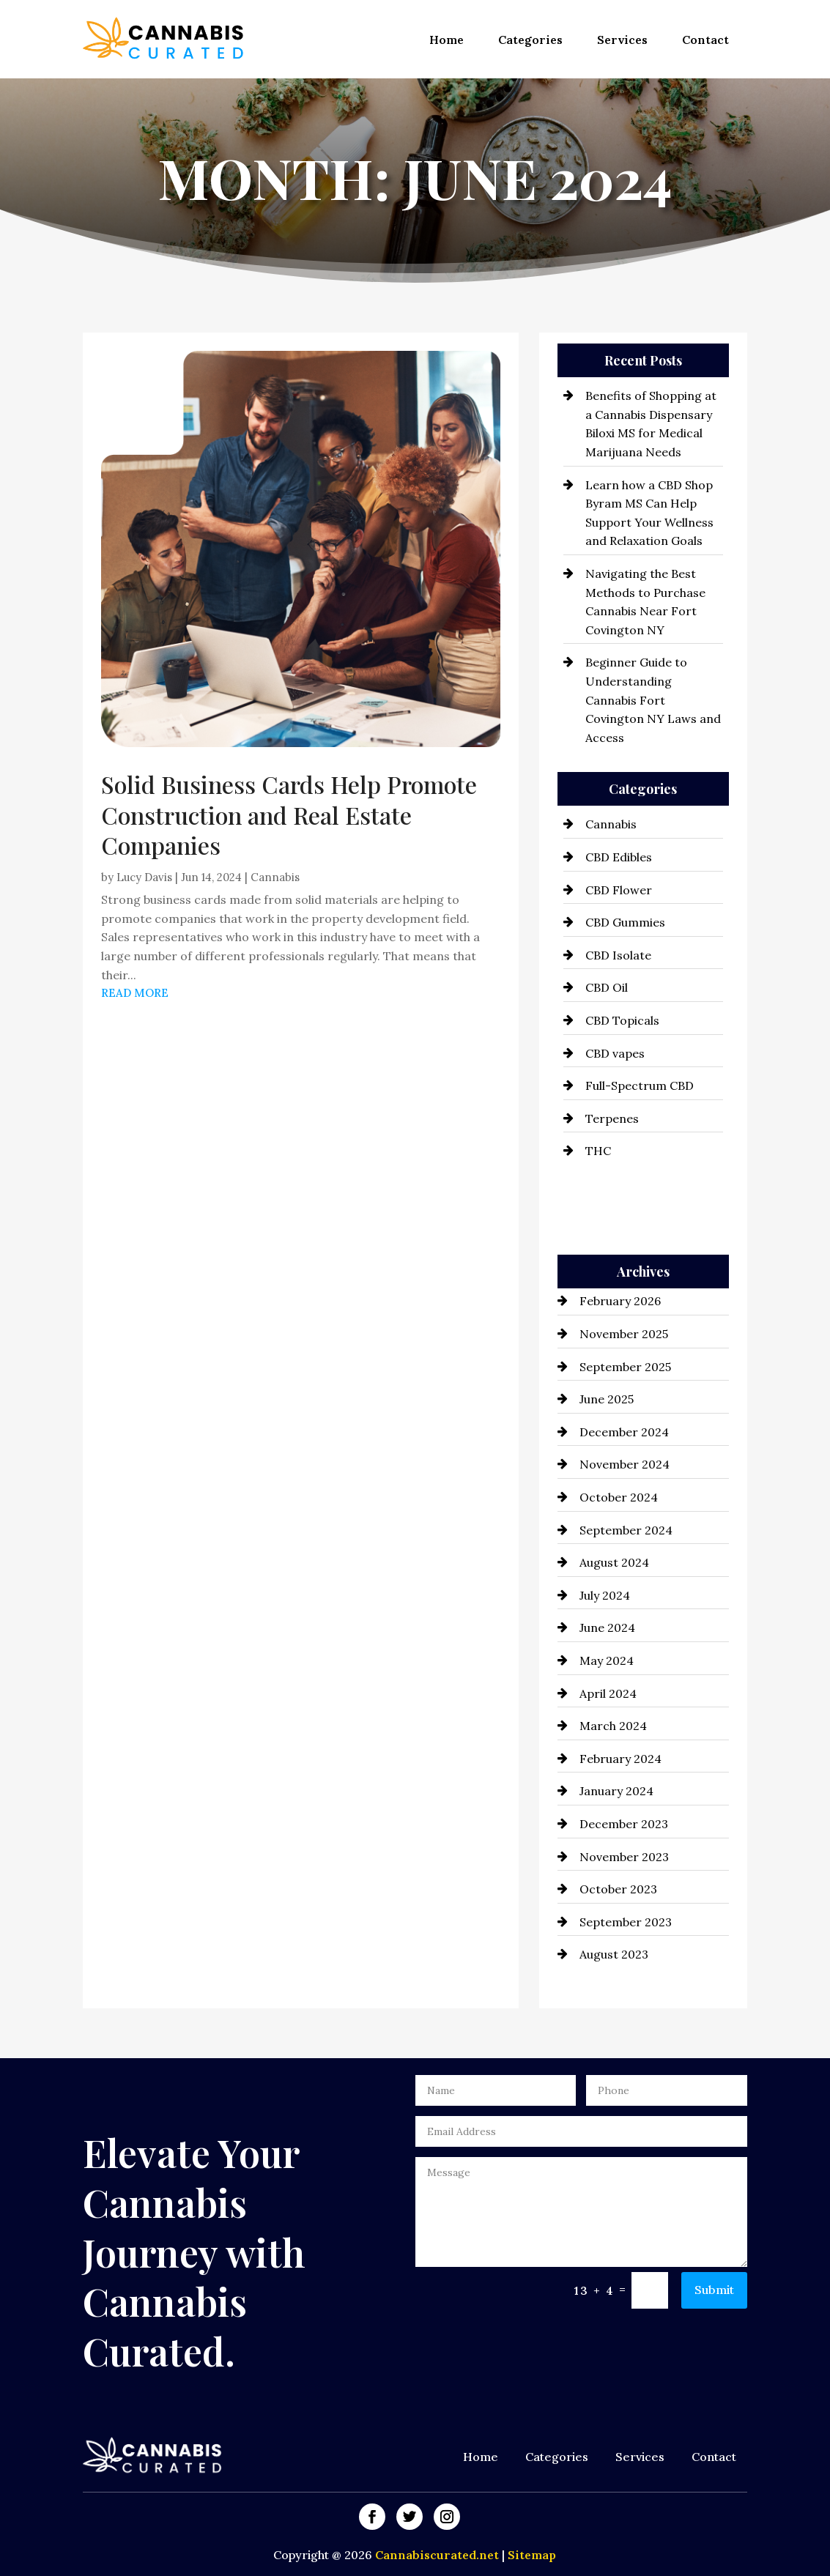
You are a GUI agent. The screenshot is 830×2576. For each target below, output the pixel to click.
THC (598, 1150)
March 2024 (613, 1725)
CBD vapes (615, 1053)
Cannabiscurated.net (438, 2554)
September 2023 (625, 1922)
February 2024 (620, 1758)
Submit (714, 2289)
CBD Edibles (618, 857)
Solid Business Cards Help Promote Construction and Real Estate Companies (289, 814)
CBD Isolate (618, 955)
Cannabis (275, 877)
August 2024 (614, 1562)
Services (622, 39)
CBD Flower (618, 890)
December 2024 (624, 1432)
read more (134, 993)
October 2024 (618, 1497)
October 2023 (618, 1889)
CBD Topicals (622, 1020)
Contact (705, 39)
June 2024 (607, 1627)
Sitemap (532, 2554)
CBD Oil (606, 987)
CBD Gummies (625, 922)
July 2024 (604, 1595)
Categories (530, 39)
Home (446, 39)
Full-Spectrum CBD (639, 1085)
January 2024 (616, 1790)
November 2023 (624, 1856)
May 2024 (606, 1660)
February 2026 (620, 1300)
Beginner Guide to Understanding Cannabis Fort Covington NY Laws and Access (653, 699)
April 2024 (608, 1693)
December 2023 (623, 1823)
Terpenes (612, 1118)
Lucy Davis (144, 877)
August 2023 (613, 1954)
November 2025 (623, 1333)
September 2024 (625, 1530)
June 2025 (606, 1399)
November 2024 (624, 1464)
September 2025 (625, 1366)
